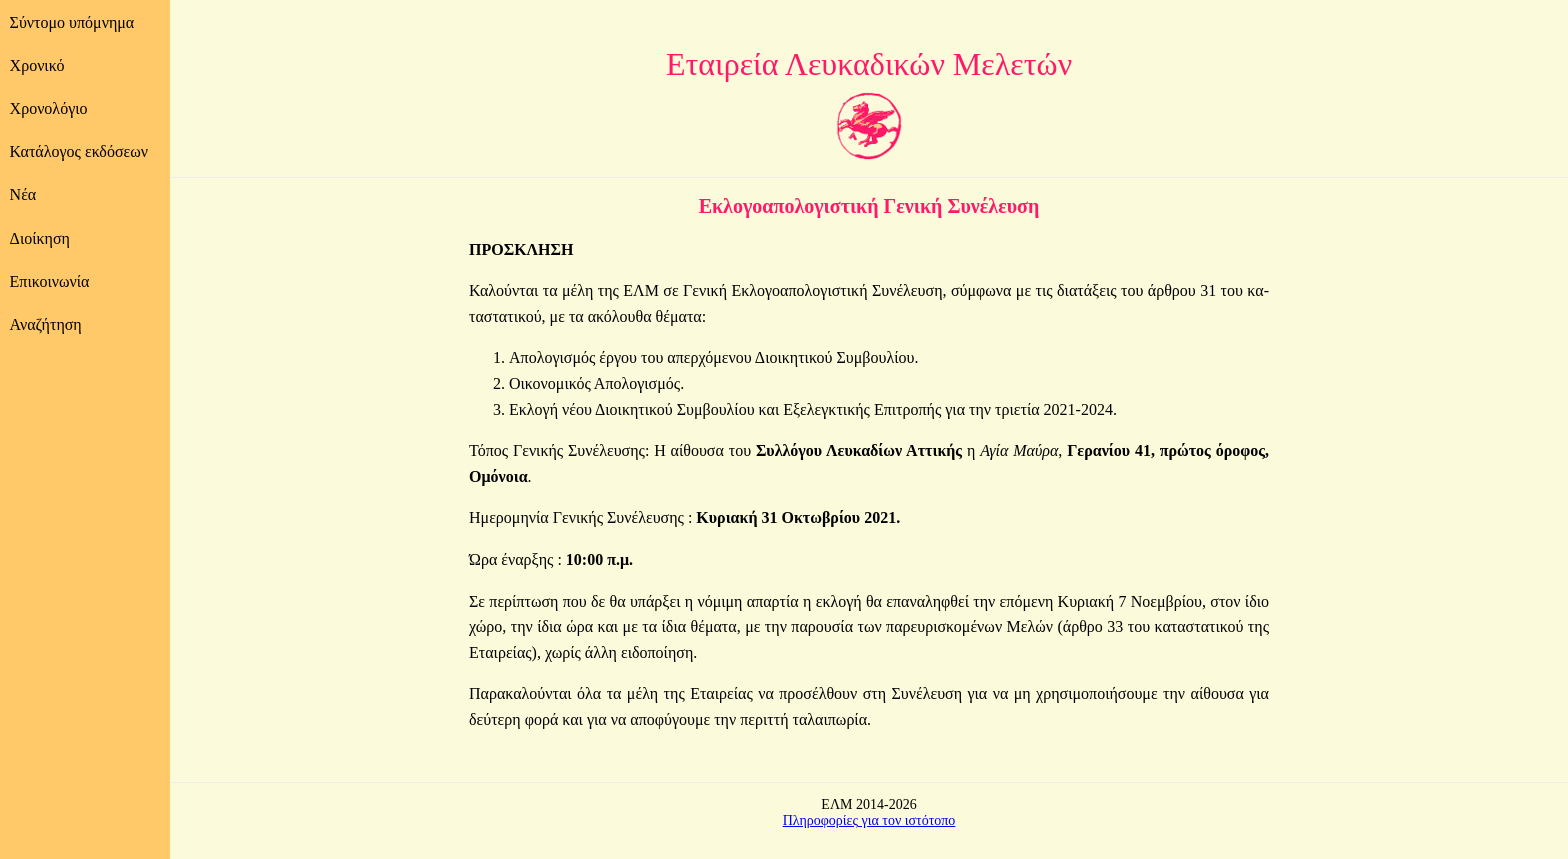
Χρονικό (37, 65)
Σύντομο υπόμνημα (72, 22)
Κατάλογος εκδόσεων (79, 151)
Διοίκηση (40, 238)
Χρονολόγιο (49, 108)
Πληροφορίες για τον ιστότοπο (869, 820)
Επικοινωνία (50, 281)
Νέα (23, 194)
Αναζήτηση (46, 324)
